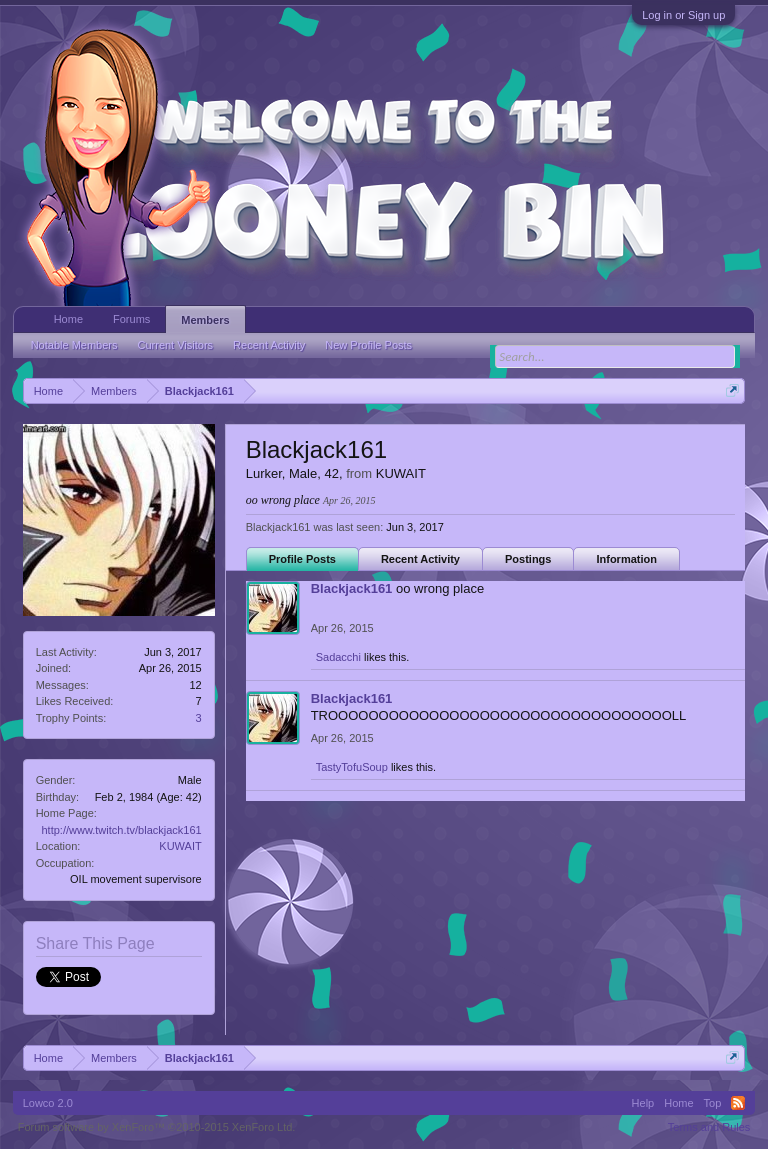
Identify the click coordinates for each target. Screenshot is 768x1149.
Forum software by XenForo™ (157, 1127)
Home (68, 319)
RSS (738, 1103)
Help (643, 1103)
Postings (528, 559)
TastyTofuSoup (352, 767)
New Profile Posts (368, 345)
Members (205, 320)
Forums (131, 319)
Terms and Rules (709, 1127)
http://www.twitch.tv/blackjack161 (121, 830)
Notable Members (74, 345)
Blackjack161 (352, 588)
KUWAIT (180, 846)
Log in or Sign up (683, 15)
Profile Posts (302, 559)
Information (626, 559)
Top (713, 1103)
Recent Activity (420, 559)
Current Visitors (176, 345)
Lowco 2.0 (48, 1103)
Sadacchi (338, 657)
